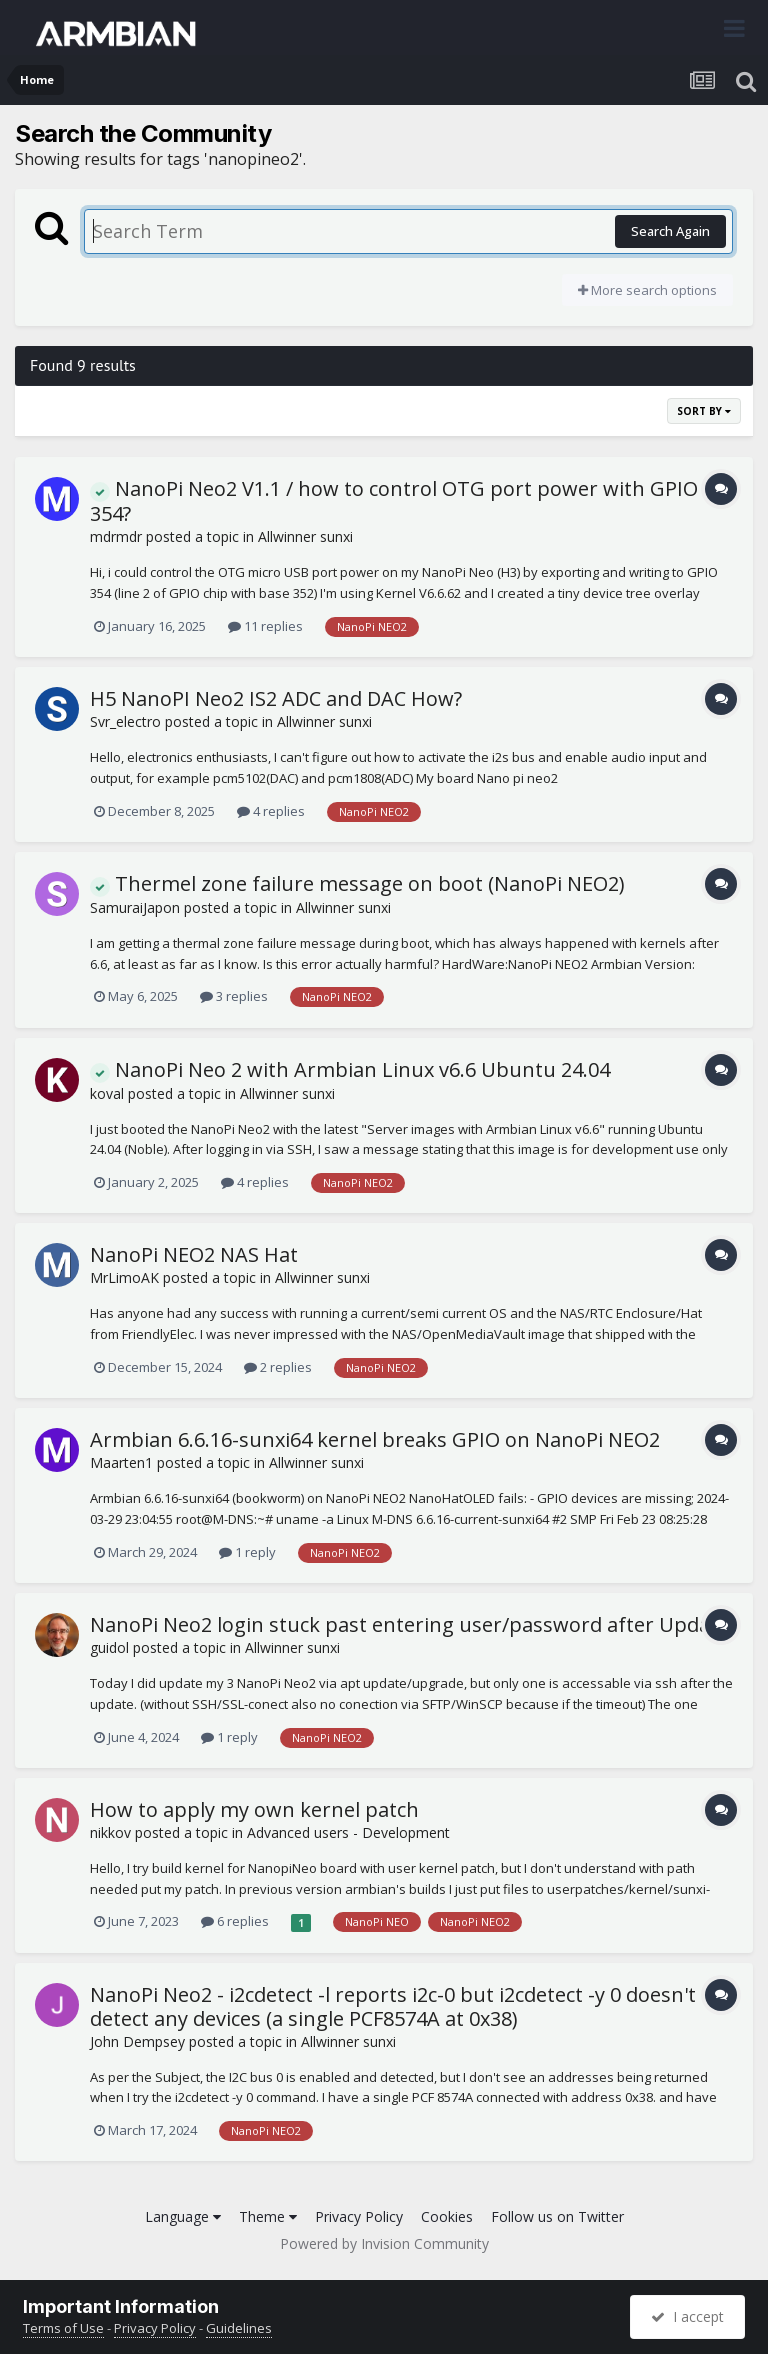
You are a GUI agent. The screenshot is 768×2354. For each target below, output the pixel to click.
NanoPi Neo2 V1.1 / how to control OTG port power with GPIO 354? (394, 501)
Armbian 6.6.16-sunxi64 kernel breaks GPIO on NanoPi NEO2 (375, 1439)
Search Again (670, 231)
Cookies (447, 2216)
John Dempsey (137, 2041)
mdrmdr (116, 536)
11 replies (265, 626)
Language (183, 2216)
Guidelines (239, 2328)
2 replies (278, 1367)
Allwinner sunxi (305, 536)
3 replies (234, 996)
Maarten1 (121, 1462)
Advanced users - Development (348, 1832)
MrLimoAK (124, 1277)
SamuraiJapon (135, 907)
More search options (647, 290)
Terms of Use (63, 2328)
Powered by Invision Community (384, 2243)
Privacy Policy (359, 2216)
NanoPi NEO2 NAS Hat (194, 1254)
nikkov (110, 1832)
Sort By (704, 411)
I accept (687, 2316)
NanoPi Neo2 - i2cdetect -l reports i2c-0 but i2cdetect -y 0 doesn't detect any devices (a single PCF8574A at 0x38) (393, 2006)
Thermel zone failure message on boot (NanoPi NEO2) (357, 883)
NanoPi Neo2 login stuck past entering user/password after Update (409, 1624)
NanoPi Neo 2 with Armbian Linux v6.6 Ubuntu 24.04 (350, 1069)
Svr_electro (125, 721)
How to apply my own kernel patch (254, 1809)
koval (107, 1093)
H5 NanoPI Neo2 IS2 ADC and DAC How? (276, 698)
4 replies (271, 811)
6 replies (235, 1921)
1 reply (247, 1552)
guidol (109, 1647)
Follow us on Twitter (557, 2216)
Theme (268, 2216)
